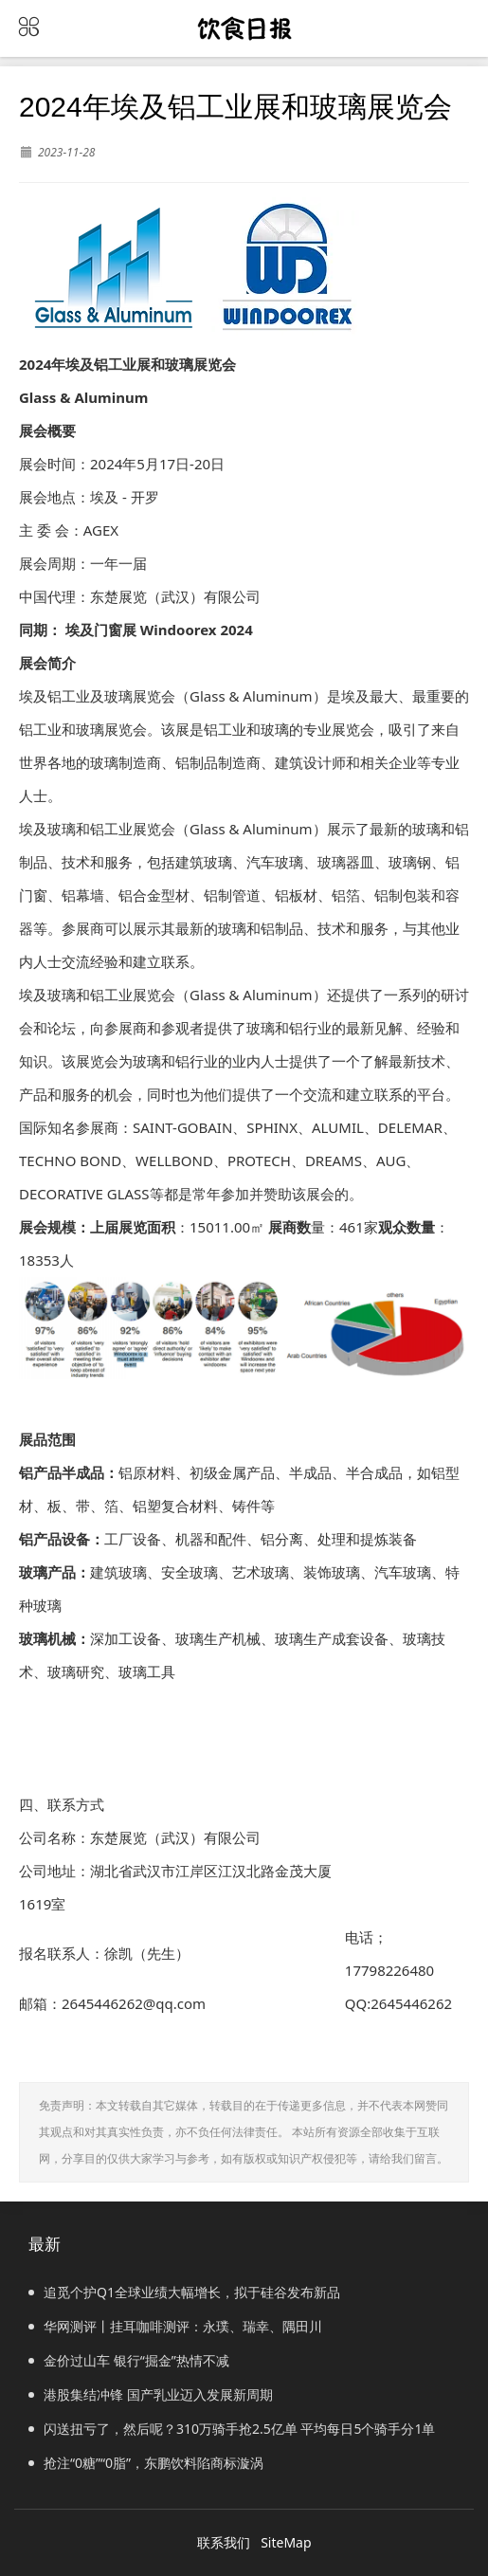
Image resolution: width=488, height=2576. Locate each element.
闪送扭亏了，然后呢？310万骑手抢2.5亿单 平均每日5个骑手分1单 (231, 2429)
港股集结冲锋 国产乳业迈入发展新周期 (150, 2394)
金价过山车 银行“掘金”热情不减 (128, 2360)
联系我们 (223, 2542)
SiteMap (286, 2542)
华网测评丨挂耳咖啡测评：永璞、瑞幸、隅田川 (175, 2326)
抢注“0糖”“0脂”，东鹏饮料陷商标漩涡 (145, 2463)
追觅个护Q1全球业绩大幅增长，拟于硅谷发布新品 (184, 2292)
